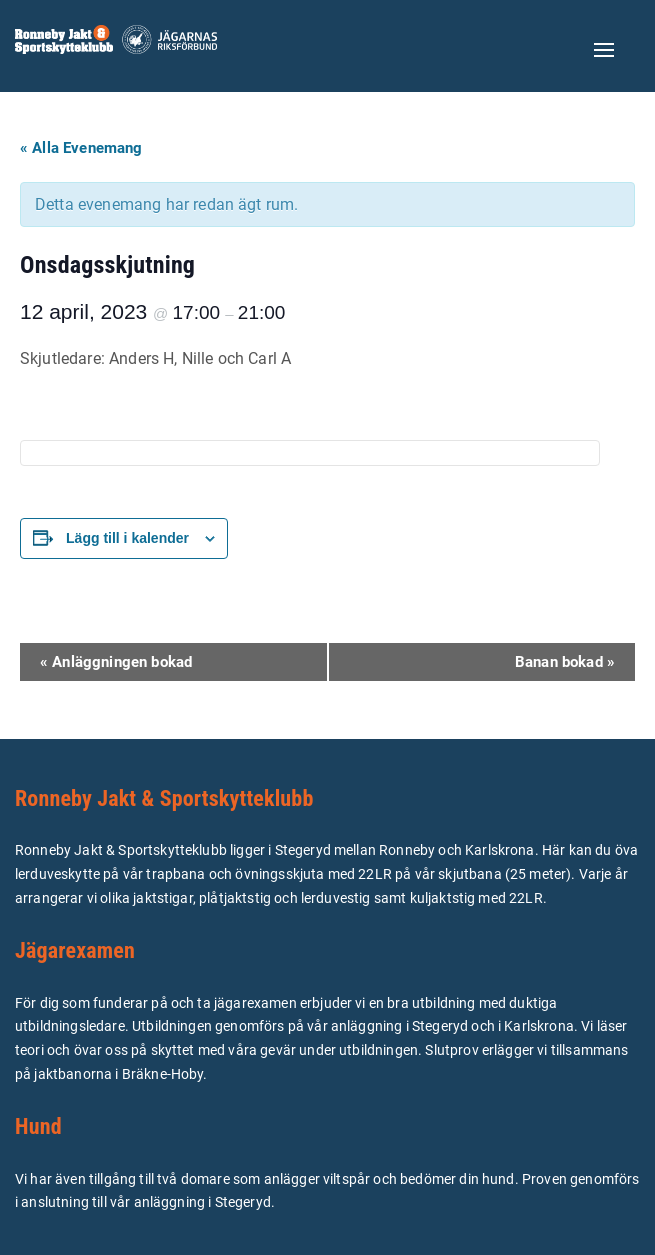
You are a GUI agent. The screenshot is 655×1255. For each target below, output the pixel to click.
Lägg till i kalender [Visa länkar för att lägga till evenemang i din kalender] (127, 538)
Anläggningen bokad (116, 662)
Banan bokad (565, 662)
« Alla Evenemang (81, 148)
